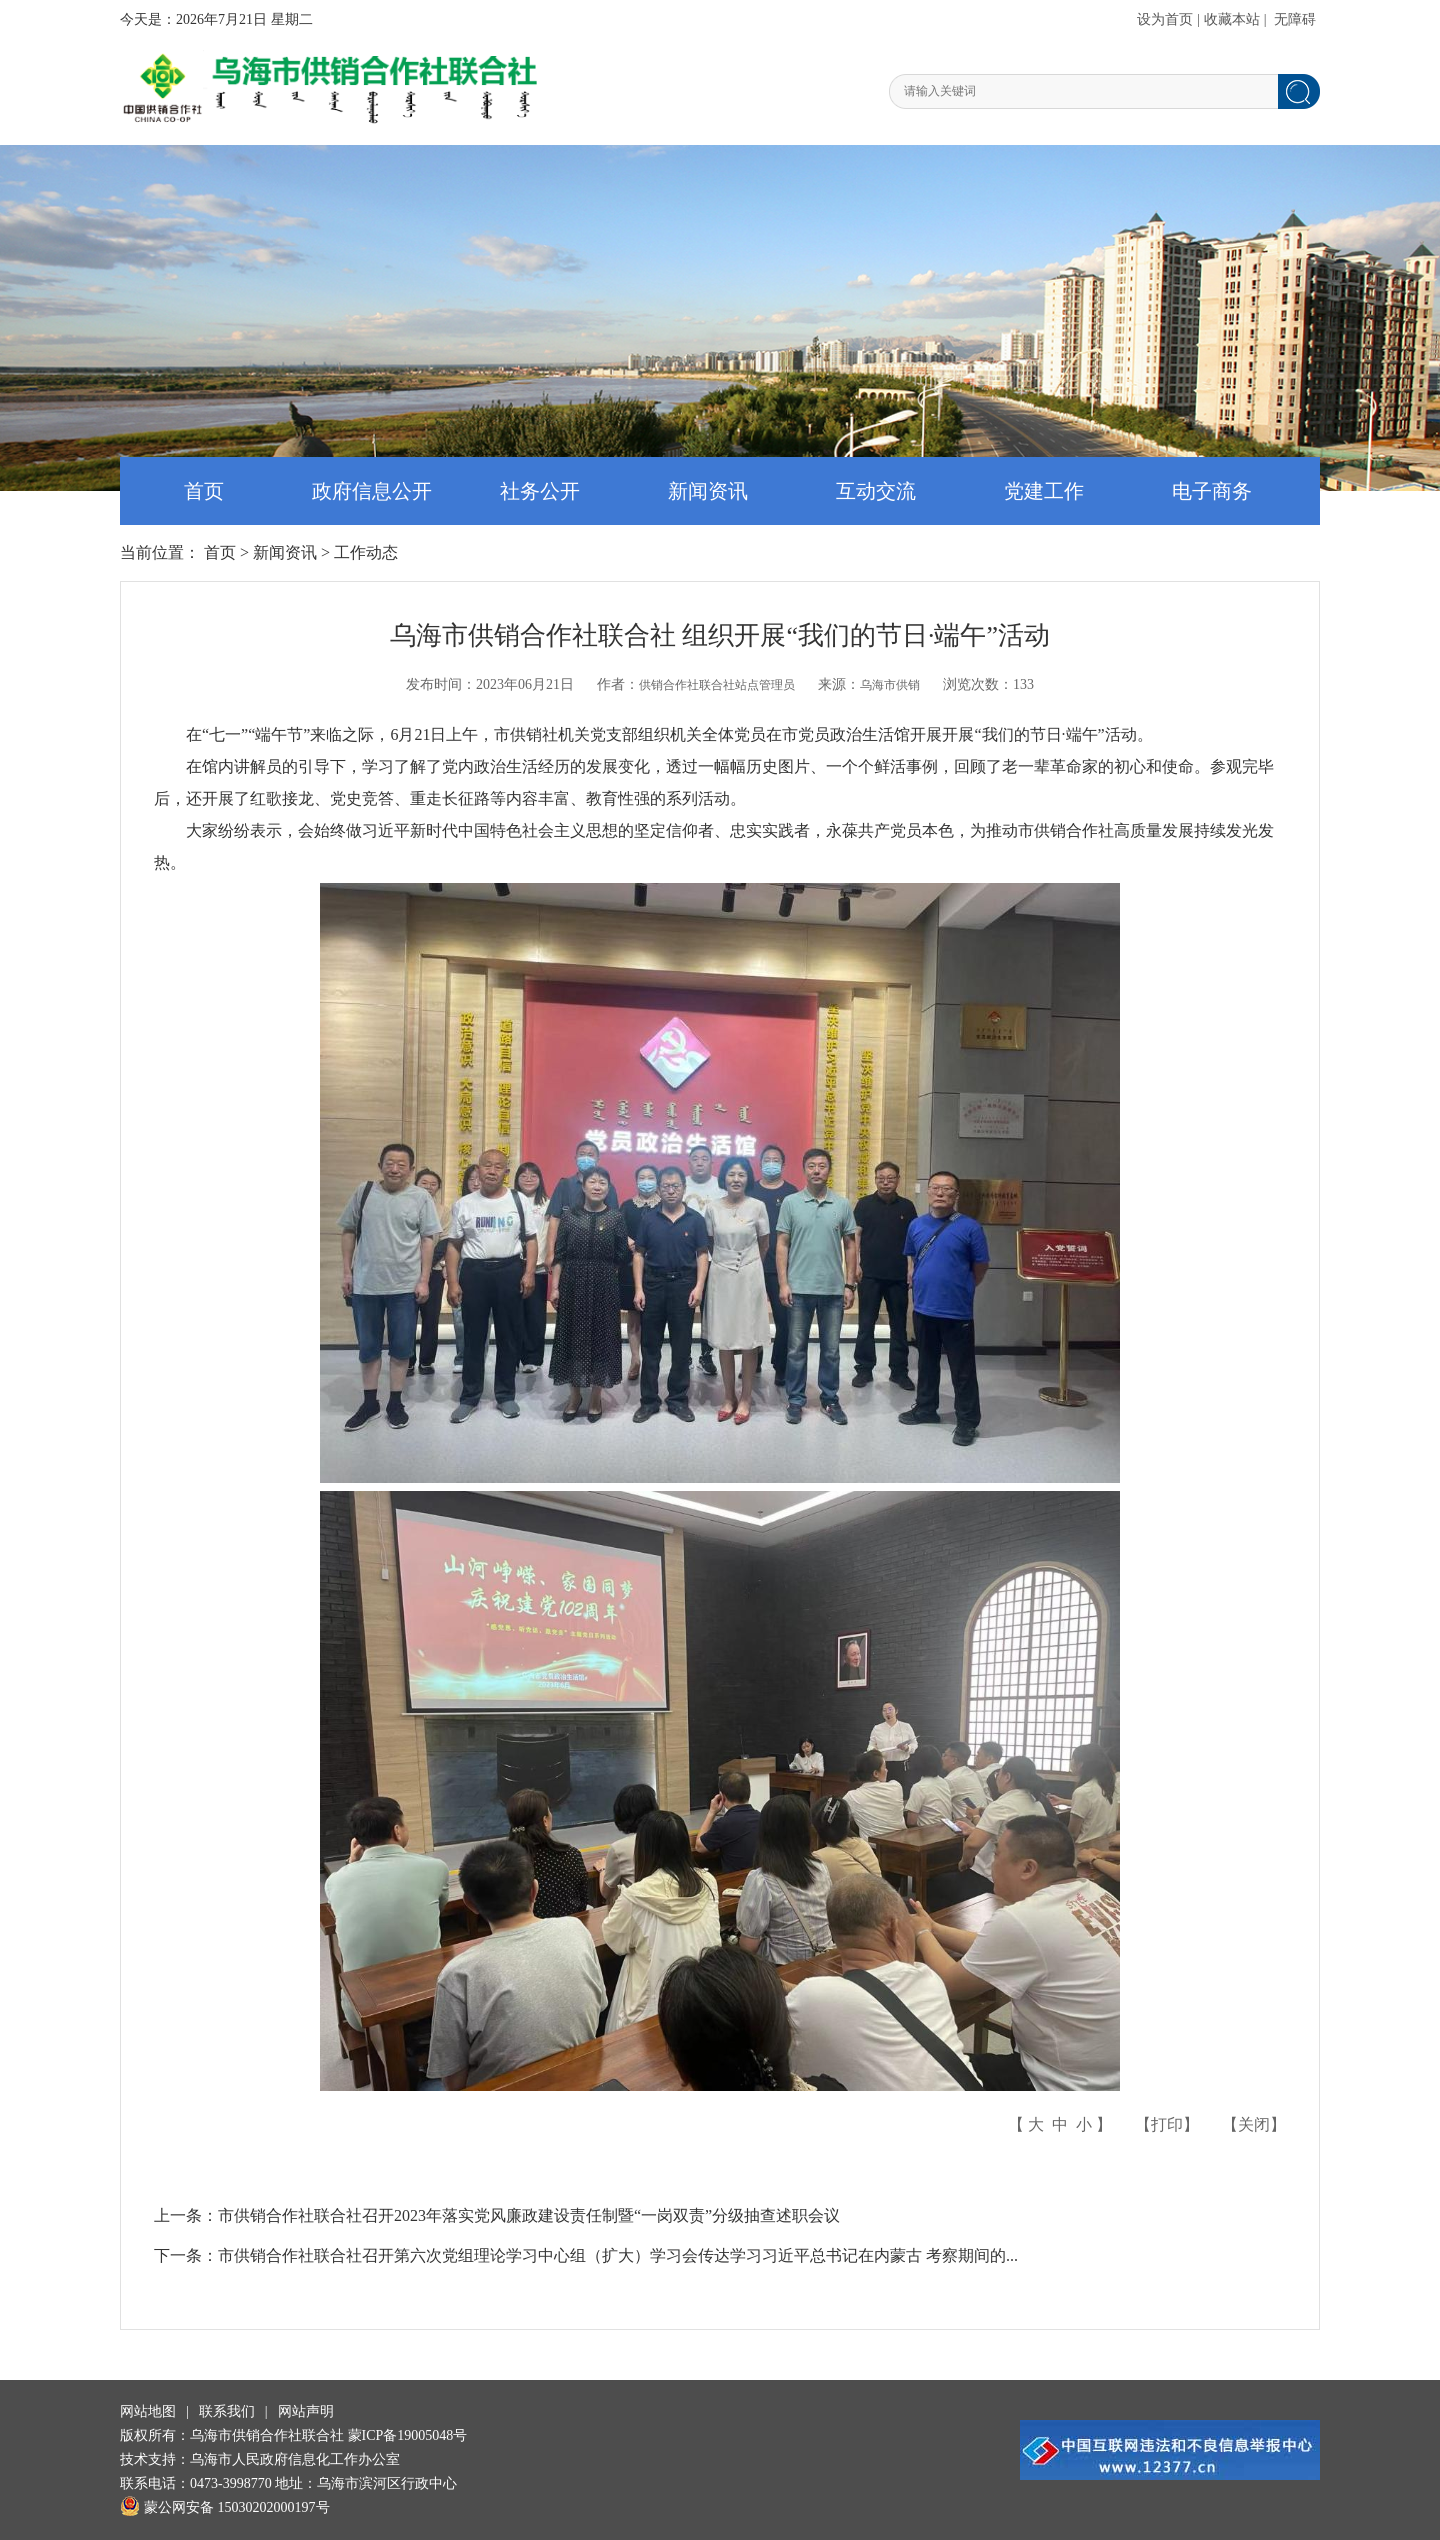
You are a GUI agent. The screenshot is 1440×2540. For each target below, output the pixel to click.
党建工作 (1044, 491)
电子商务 (1212, 491)
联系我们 (227, 2411)
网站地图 (148, 2411)
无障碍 (1295, 19)
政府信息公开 (372, 491)
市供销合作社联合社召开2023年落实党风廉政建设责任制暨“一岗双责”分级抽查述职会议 (529, 2215)
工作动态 (366, 552)
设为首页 (1165, 19)
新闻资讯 (708, 491)
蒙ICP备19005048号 (408, 2435)
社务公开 (540, 491)
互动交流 (876, 491)
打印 (1167, 2124)
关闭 (1254, 2124)
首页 (204, 491)
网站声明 (306, 2411)
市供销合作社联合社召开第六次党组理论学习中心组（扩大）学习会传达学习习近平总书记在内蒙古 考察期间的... (618, 2255)
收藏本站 (1232, 19)
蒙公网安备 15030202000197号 (225, 2507)
